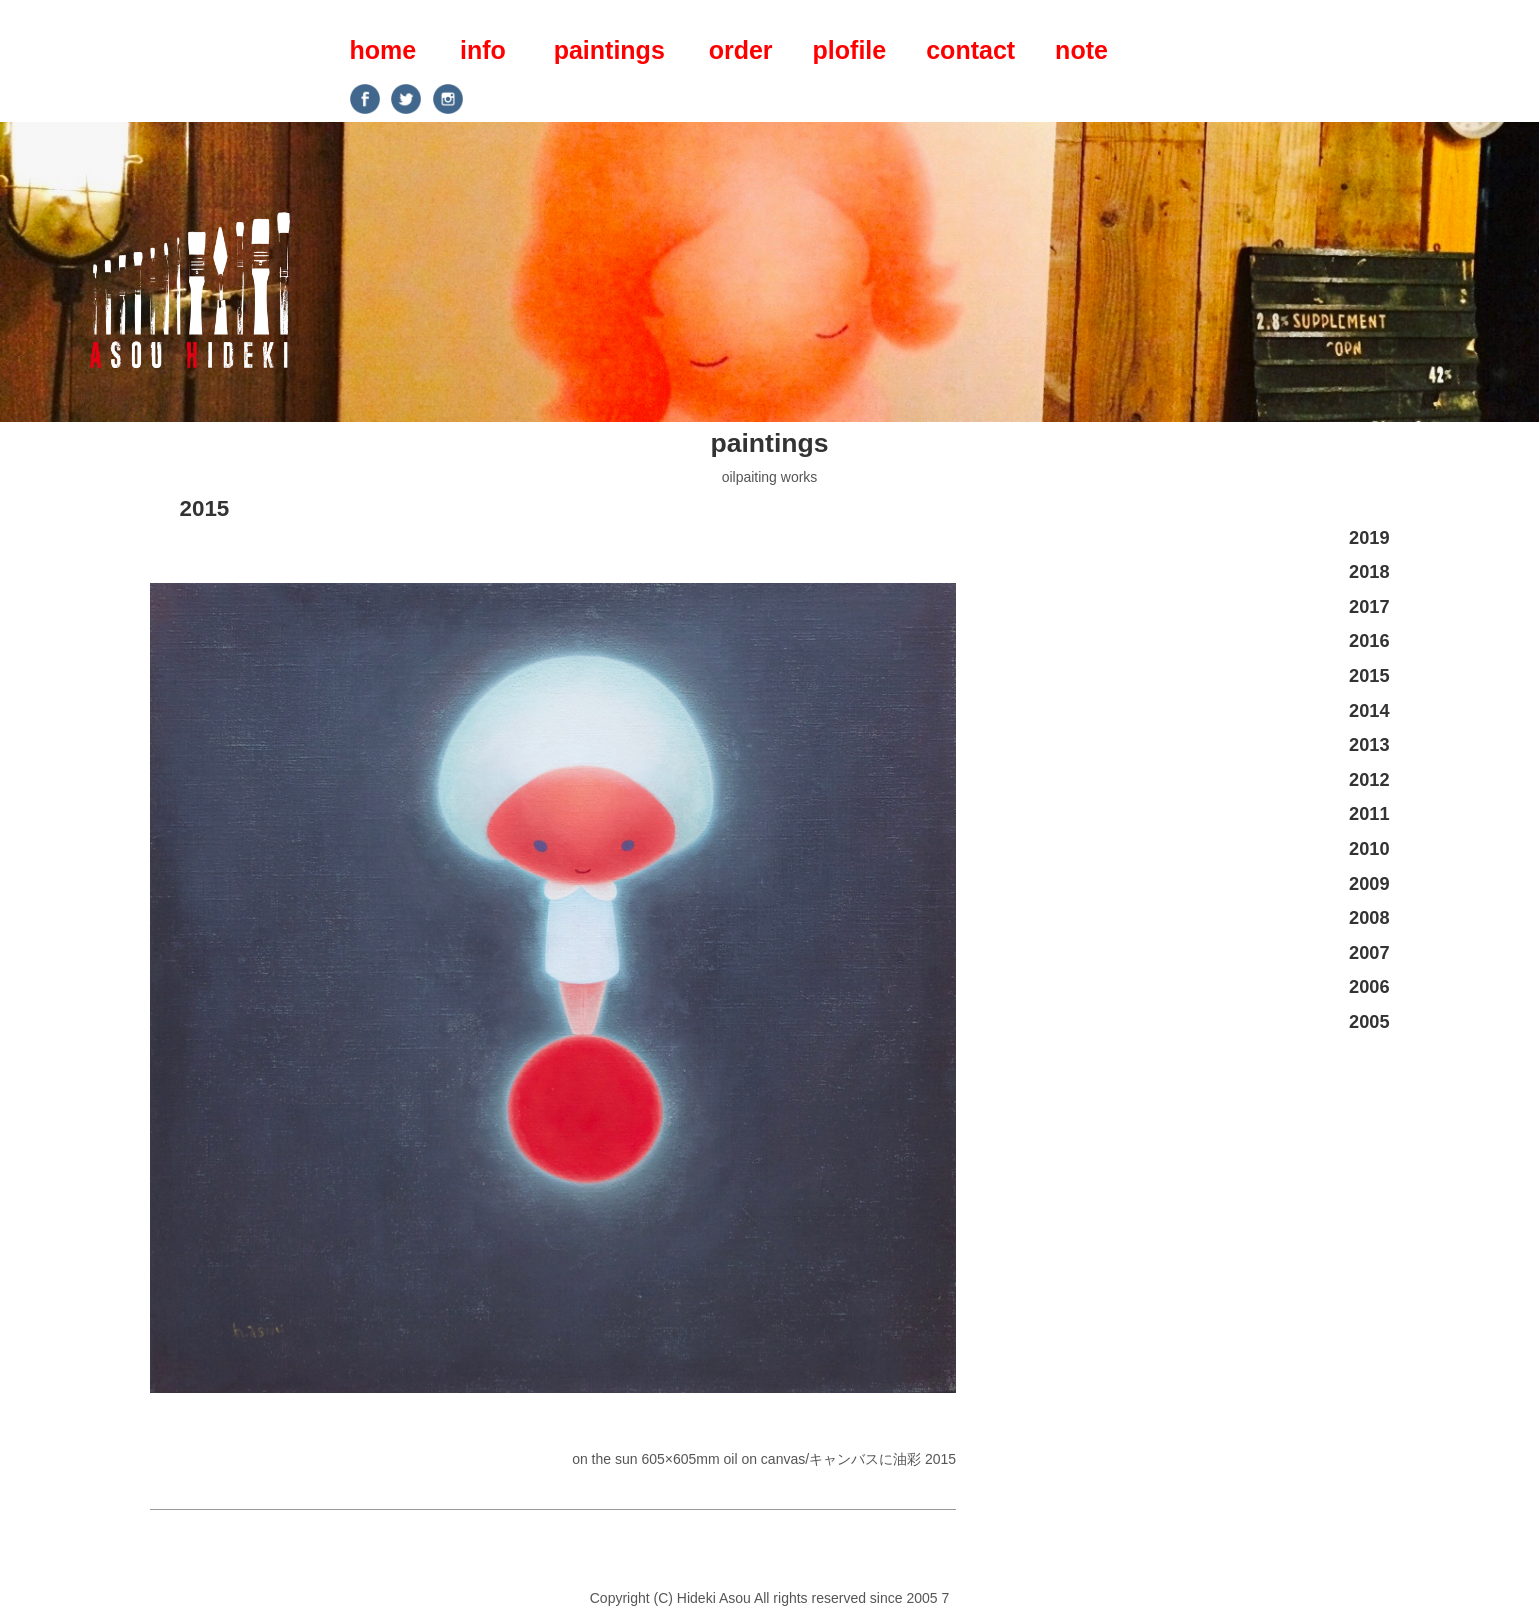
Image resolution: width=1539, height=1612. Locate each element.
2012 (1369, 780)
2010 (1369, 849)
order (741, 50)
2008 (1369, 918)
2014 (1369, 711)
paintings (609, 50)
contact (970, 50)
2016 (1369, 641)
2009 (1369, 884)
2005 (1369, 1022)
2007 (1369, 953)
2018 (1369, 572)
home (383, 50)
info (483, 50)
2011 (1369, 814)
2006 (1369, 987)
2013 (1369, 745)
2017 (1369, 607)
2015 (205, 508)
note (1081, 50)
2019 (1369, 538)
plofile (850, 50)
